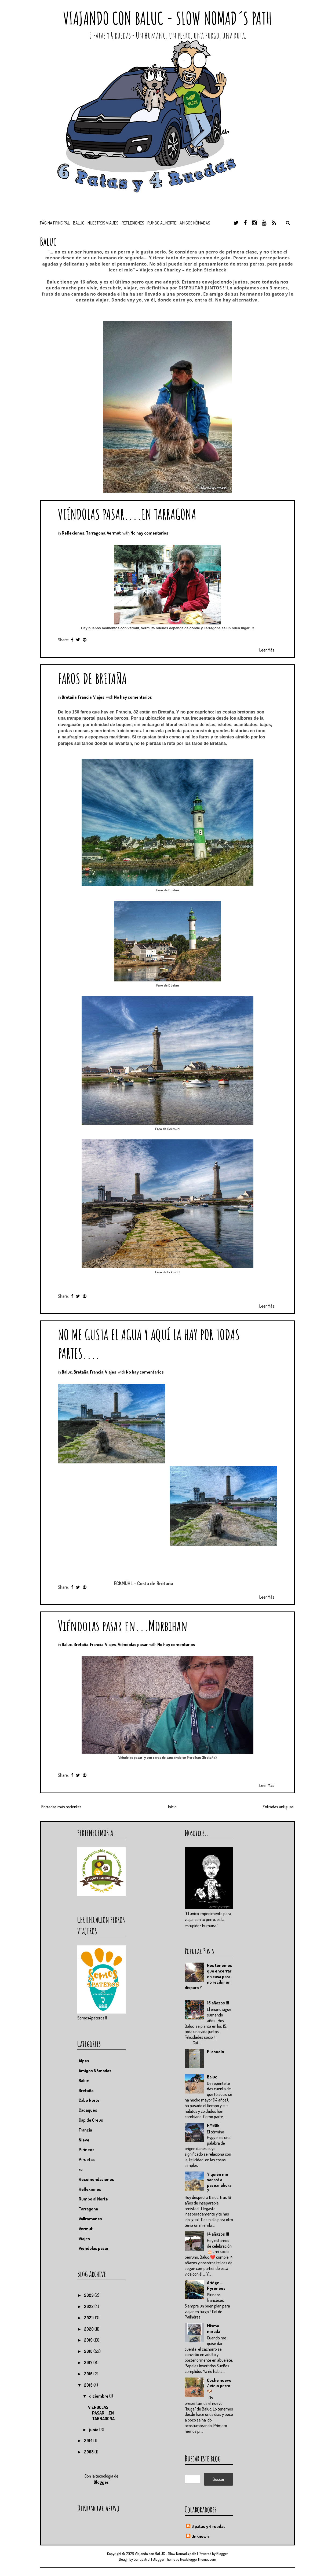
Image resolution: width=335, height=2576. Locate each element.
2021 (88, 2317)
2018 (88, 2351)
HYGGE (213, 2125)
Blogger (101, 2482)
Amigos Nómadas (95, 2070)
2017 (88, 2362)
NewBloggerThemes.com (198, 2559)
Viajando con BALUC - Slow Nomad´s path (167, 18)
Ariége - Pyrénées (216, 2285)
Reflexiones (133, 223)
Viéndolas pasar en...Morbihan (123, 1626)
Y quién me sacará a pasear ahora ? (219, 2183)
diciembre (99, 2396)
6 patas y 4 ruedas (208, 2526)
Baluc (67, 1372)
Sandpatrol (142, 2559)
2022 (89, 2306)
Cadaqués (88, 2110)
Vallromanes (90, 2218)
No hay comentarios (149, 533)
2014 (88, 2440)
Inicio (172, 1806)
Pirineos (86, 2149)
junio (94, 2429)
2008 (89, 2451)
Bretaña (69, 697)
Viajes (98, 697)
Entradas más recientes (61, 1806)
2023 (89, 2295)
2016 (88, 2373)
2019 (88, 2340)
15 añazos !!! (218, 2002)
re (81, 2169)
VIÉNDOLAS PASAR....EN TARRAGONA (127, 514)
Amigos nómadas (195, 223)
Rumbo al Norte (161, 223)
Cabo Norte (89, 2100)
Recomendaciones (96, 2179)
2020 (89, 2329)
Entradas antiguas (278, 1806)
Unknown (200, 2536)
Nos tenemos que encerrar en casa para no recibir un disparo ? (208, 1976)
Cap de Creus (91, 2120)
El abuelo (215, 2051)
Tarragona (95, 533)
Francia (85, 697)
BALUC (78, 223)
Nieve (84, 2140)
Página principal (55, 223)
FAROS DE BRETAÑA (92, 678)
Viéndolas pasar (133, 1644)
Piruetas (87, 2159)
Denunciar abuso (98, 2508)
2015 (88, 2385)
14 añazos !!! (218, 2234)
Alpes (84, 2060)
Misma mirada (213, 2328)
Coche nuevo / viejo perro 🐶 (219, 2386)
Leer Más (266, 650)
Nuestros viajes (103, 223)
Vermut (114, 533)
